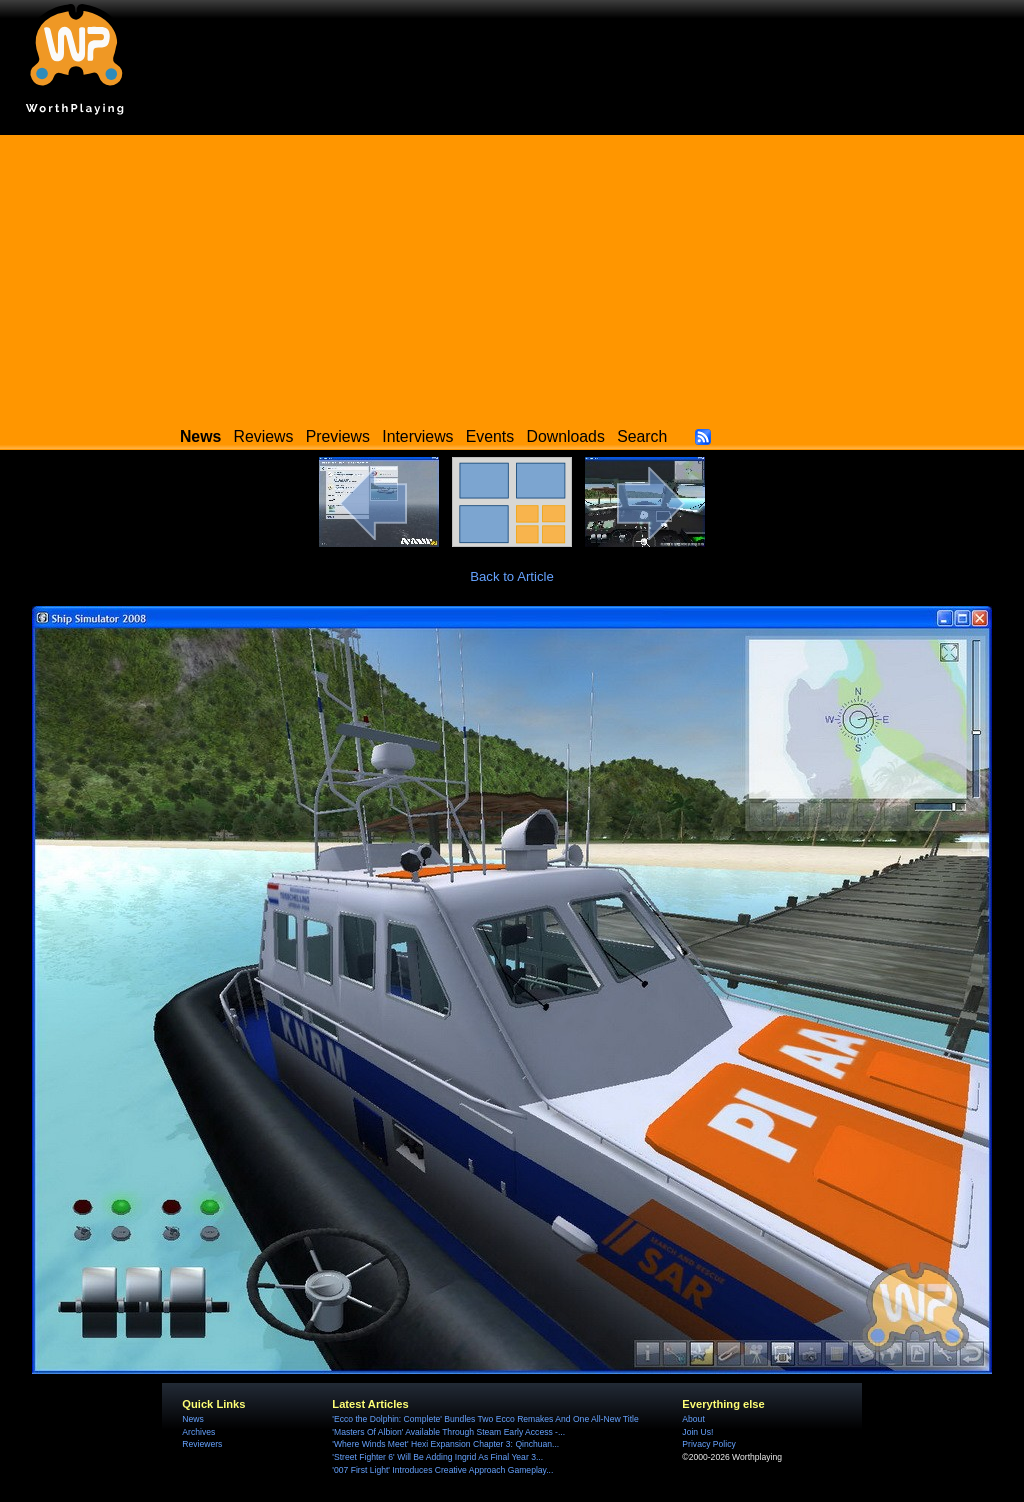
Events (490, 436)
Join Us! (697, 1432)
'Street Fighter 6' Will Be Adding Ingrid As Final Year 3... (437, 1457)
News (192, 1419)
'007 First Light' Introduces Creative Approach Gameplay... (442, 1470)
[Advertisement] (512, 275)
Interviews (417, 436)
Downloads (566, 436)
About (693, 1419)
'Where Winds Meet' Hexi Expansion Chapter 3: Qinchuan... (445, 1444)
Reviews (264, 436)
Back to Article (512, 576)
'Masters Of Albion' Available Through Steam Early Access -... (448, 1432)
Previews (338, 436)
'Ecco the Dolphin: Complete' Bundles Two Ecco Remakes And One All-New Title (485, 1419)
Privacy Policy (708, 1444)
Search (642, 436)
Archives (198, 1432)
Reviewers (202, 1444)
